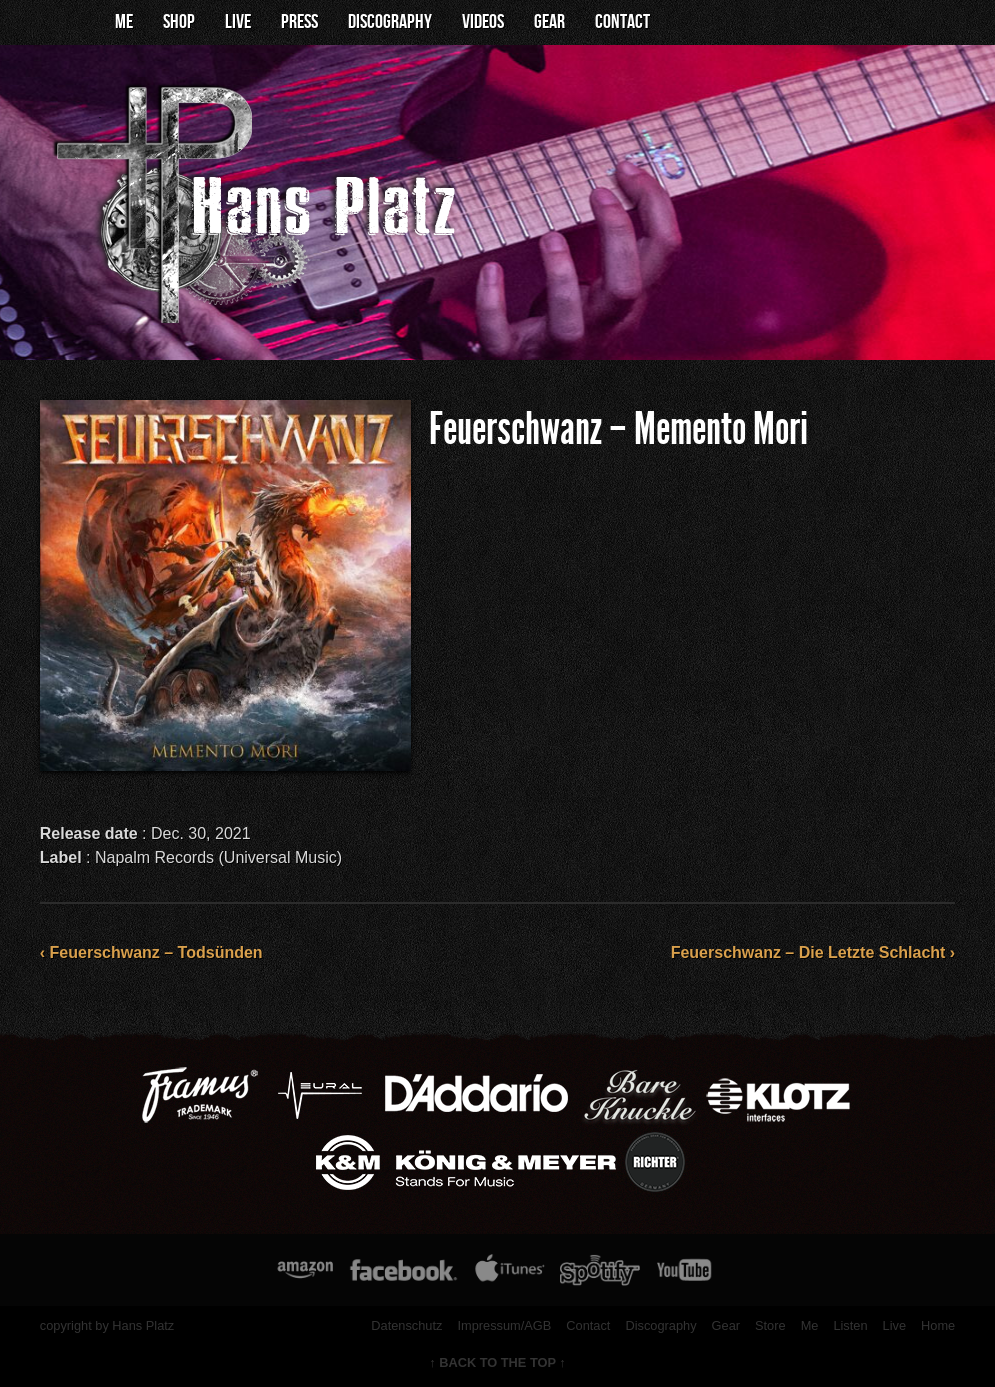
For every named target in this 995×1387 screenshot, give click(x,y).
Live (238, 22)
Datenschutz (406, 1325)
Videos (483, 22)
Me (124, 22)
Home (938, 1325)
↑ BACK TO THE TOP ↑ (497, 1362)
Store (770, 1325)
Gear (549, 22)
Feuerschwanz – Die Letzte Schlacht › (813, 952)
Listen (850, 1325)
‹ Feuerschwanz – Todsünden (151, 952)
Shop (179, 22)
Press (299, 22)
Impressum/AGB (504, 1325)
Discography (390, 22)
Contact (622, 22)
